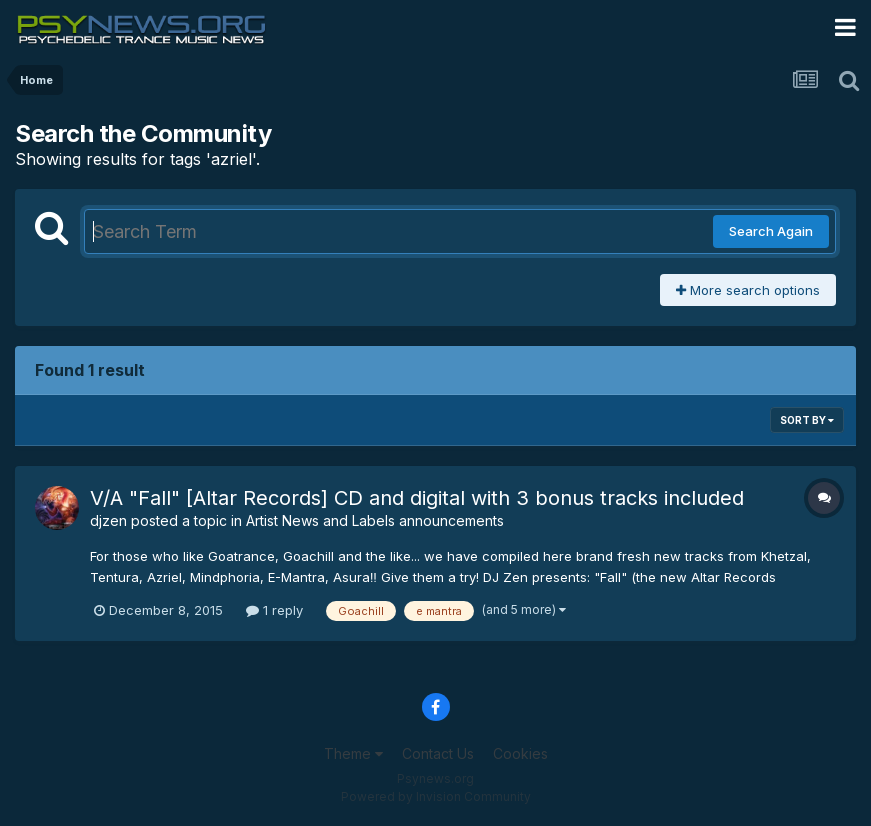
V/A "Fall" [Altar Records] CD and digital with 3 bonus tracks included (417, 498)
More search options (748, 290)
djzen (108, 520)
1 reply (274, 610)
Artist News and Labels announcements (375, 520)
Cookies (520, 753)
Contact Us (438, 753)
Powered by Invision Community (436, 796)
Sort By (807, 420)
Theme (353, 753)
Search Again (771, 231)
